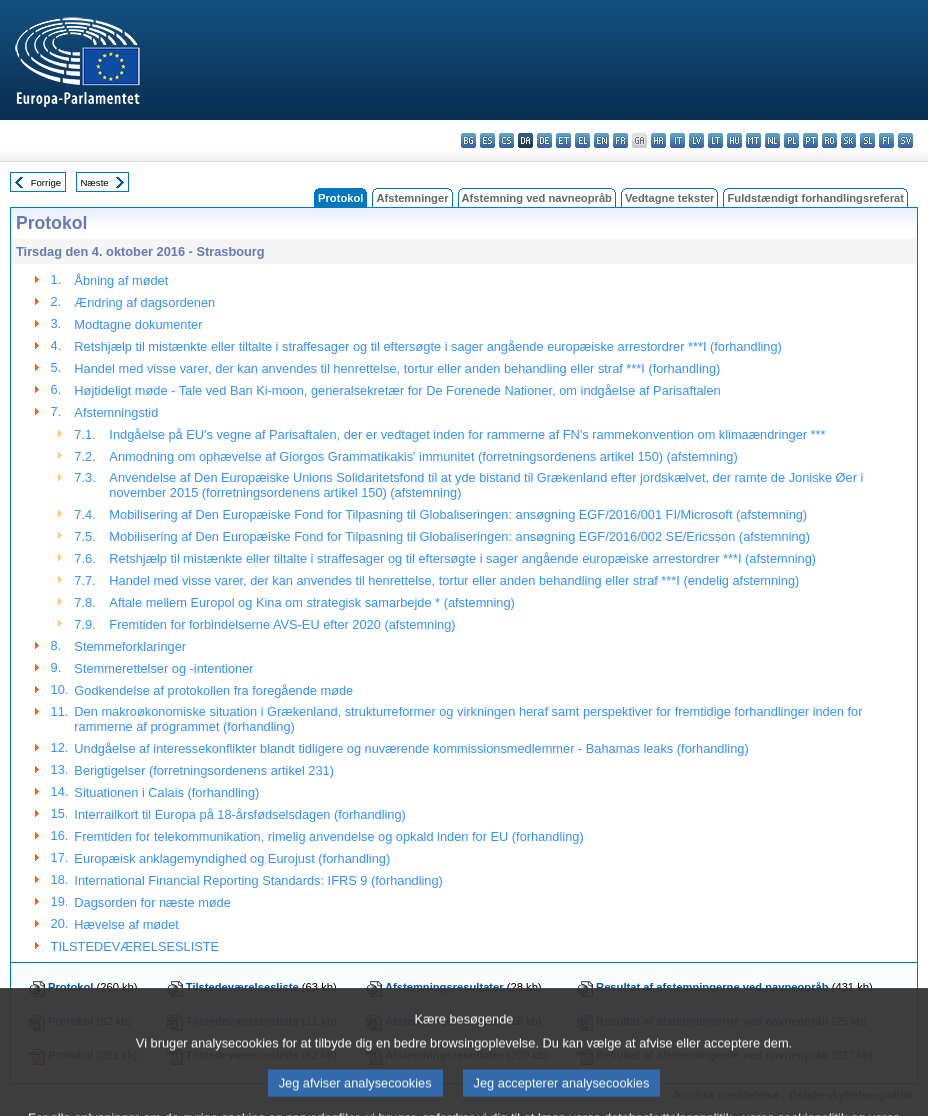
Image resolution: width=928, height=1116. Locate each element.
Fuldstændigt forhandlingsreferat (815, 198)
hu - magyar (734, 140)
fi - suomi (886, 140)
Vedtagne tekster (670, 198)
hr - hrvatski (658, 140)
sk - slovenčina (848, 140)
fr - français (620, 140)
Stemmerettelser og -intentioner (163, 668)
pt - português (810, 140)
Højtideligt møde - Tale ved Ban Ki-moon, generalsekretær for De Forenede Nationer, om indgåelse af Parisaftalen (397, 390)
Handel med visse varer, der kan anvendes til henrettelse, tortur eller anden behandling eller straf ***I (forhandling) (397, 368)
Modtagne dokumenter (138, 324)
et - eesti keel (563, 140)
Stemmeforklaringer (130, 646)
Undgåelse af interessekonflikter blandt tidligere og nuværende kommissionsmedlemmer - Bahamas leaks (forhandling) (411, 748)
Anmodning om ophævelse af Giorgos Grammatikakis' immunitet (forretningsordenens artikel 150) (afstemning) (423, 456)
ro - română (829, 140)
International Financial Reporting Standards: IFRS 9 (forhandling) (258, 880)
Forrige (46, 182)
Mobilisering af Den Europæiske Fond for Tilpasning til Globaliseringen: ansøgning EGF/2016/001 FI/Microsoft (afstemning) (458, 514)
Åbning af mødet (121, 280)
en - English (601, 140)
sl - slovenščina (867, 140)
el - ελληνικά (582, 140)
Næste (94, 182)
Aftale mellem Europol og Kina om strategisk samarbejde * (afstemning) (311, 602)
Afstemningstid (116, 412)
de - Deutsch (544, 140)
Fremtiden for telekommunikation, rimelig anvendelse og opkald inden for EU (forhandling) (328, 836)
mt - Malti (753, 140)
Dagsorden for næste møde (152, 902)
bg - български (468, 140)
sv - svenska (905, 140)
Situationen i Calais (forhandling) (166, 792)
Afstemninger (412, 198)
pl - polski (791, 140)
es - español (487, 140)
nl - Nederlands (772, 140)
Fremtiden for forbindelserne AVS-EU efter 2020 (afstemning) (282, 624)
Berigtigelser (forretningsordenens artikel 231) (204, 770)
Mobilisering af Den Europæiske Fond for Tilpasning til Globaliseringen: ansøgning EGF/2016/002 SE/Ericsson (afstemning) (459, 536)
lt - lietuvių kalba (715, 140)
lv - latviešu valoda (696, 140)
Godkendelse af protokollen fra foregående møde (213, 690)
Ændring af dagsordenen (144, 302)
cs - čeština (506, 140)
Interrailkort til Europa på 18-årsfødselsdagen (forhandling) (239, 814)
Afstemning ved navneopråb (537, 198)
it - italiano (677, 140)
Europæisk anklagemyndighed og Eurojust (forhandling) (232, 858)
